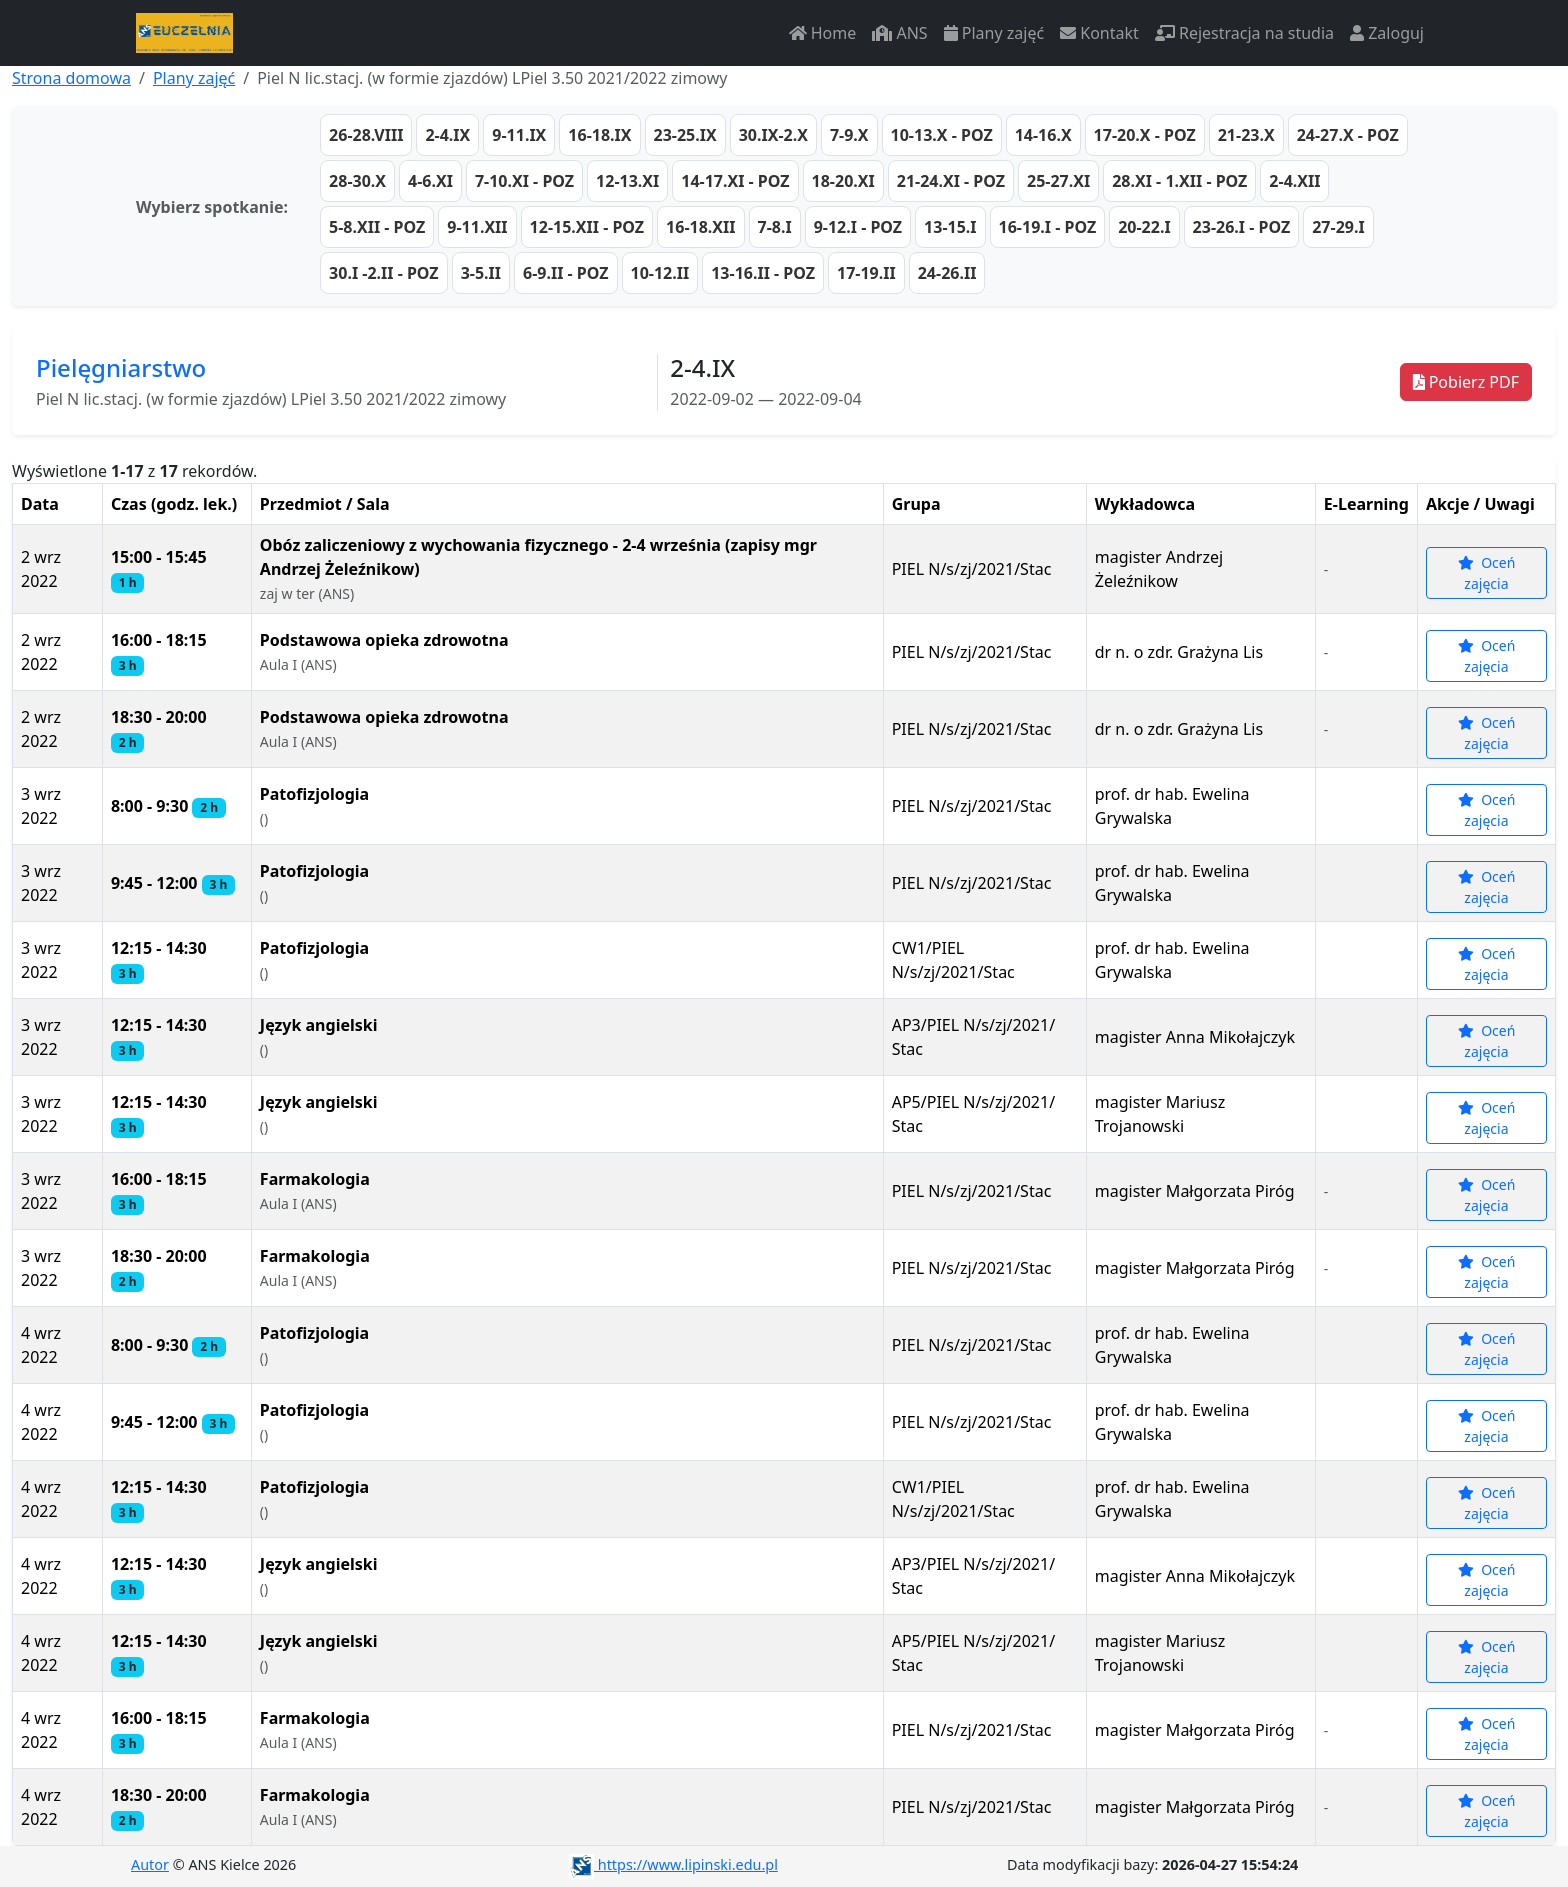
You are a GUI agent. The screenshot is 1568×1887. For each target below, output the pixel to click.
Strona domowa (71, 78)
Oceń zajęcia (1487, 573)
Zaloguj (1387, 33)
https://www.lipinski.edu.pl (673, 1864)
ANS (899, 33)
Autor (150, 1864)
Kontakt (1099, 33)
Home (823, 33)
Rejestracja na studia (1244, 33)
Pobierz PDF (1466, 382)
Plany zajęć (994, 33)
